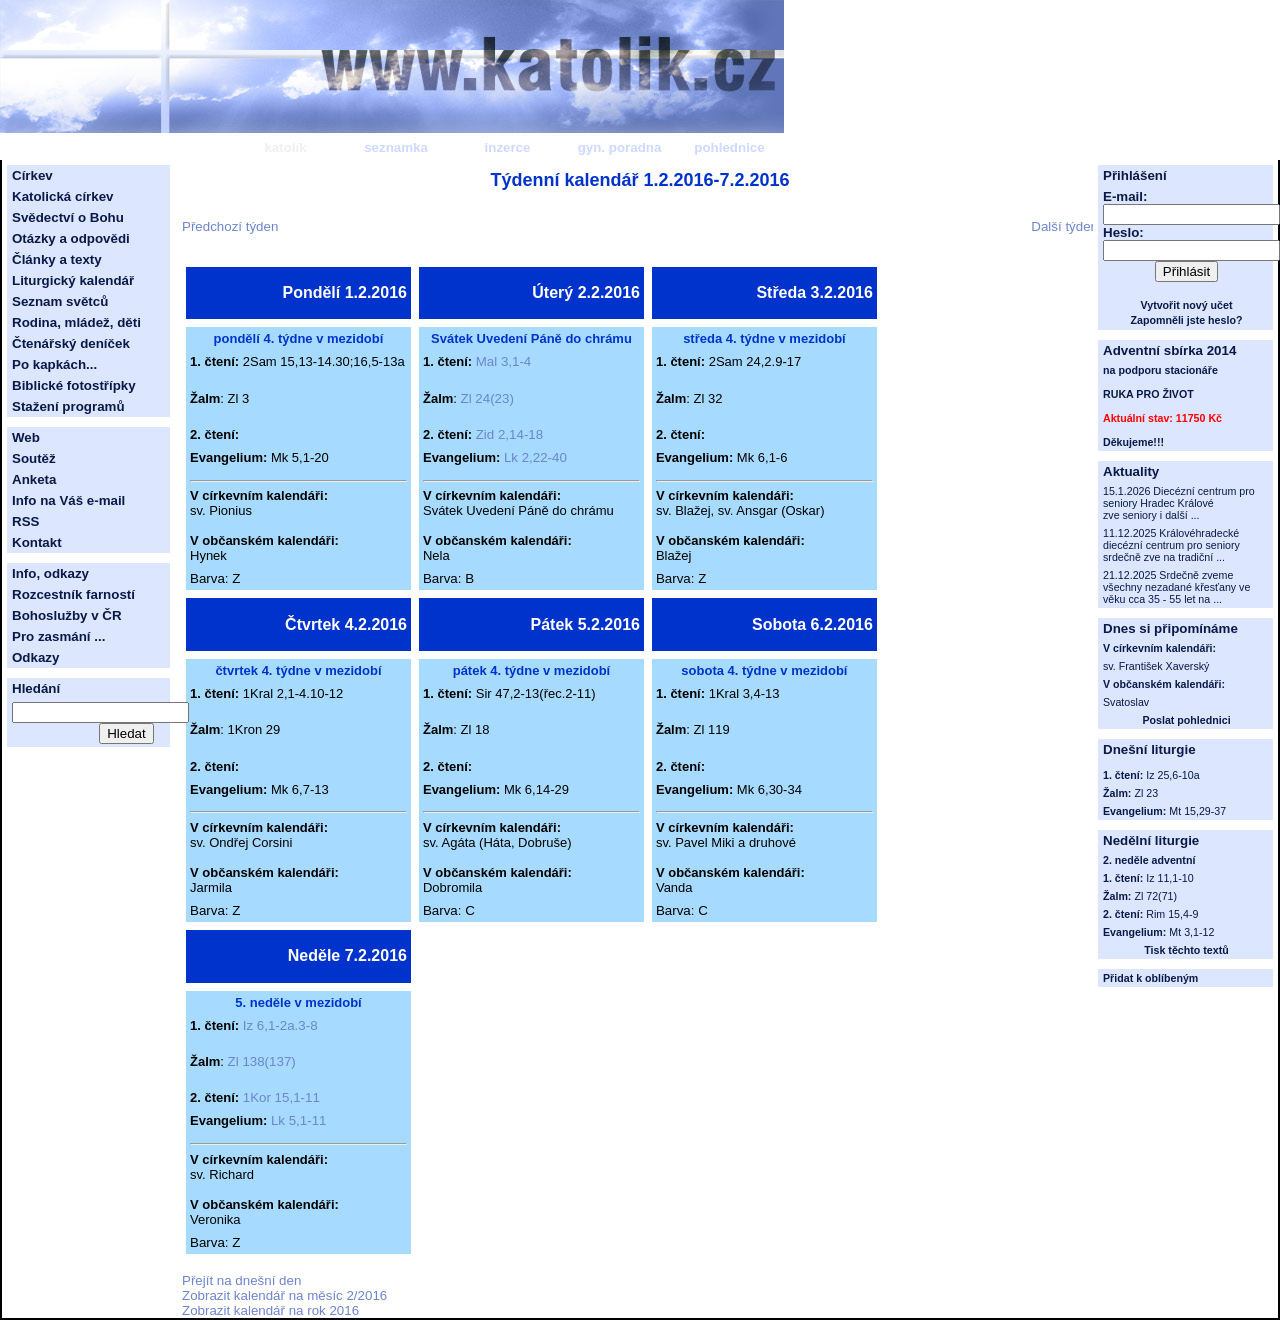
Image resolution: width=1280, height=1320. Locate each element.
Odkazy (35, 657)
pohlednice (729, 147)
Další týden (1064, 226)
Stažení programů (68, 406)
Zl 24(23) (487, 398)
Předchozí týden (230, 226)
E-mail (1123, 196)
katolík (285, 147)
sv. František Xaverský (1156, 666)
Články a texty (57, 259)
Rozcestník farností (73, 594)
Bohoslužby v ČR (67, 615)
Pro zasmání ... (58, 636)
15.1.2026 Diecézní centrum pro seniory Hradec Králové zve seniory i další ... (1179, 503)
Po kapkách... (54, 364)
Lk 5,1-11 (299, 1120)
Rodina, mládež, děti (76, 322)
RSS (25, 521)
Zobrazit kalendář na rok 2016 (270, 1310)
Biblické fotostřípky (74, 385)
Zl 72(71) (1155, 896)
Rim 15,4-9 (1172, 914)
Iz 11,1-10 (1169, 878)
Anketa (34, 479)
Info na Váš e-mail (68, 500)
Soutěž (34, 458)
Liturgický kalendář (73, 280)
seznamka (396, 147)
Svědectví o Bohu (68, 217)
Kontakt (37, 542)
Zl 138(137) (262, 1061)
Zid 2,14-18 (509, 434)
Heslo (1121, 232)
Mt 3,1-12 (1191, 932)
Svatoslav (1126, 702)
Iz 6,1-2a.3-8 (280, 1025)
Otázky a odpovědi (71, 238)
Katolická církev (63, 196)
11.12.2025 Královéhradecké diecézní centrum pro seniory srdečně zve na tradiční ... (1171, 545)
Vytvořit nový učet (1187, 305)
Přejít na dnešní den (241, 1280)
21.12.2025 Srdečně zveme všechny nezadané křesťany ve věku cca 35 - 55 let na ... (1176, 587)
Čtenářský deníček (71, 343)
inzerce (508, 147)
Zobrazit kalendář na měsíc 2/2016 (284, 1295)
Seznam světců (60, 301)
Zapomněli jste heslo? (1187, 320)
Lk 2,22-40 (535, 457)
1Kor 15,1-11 (281, 1097)
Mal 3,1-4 (504, 361)
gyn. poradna (620, 147)
